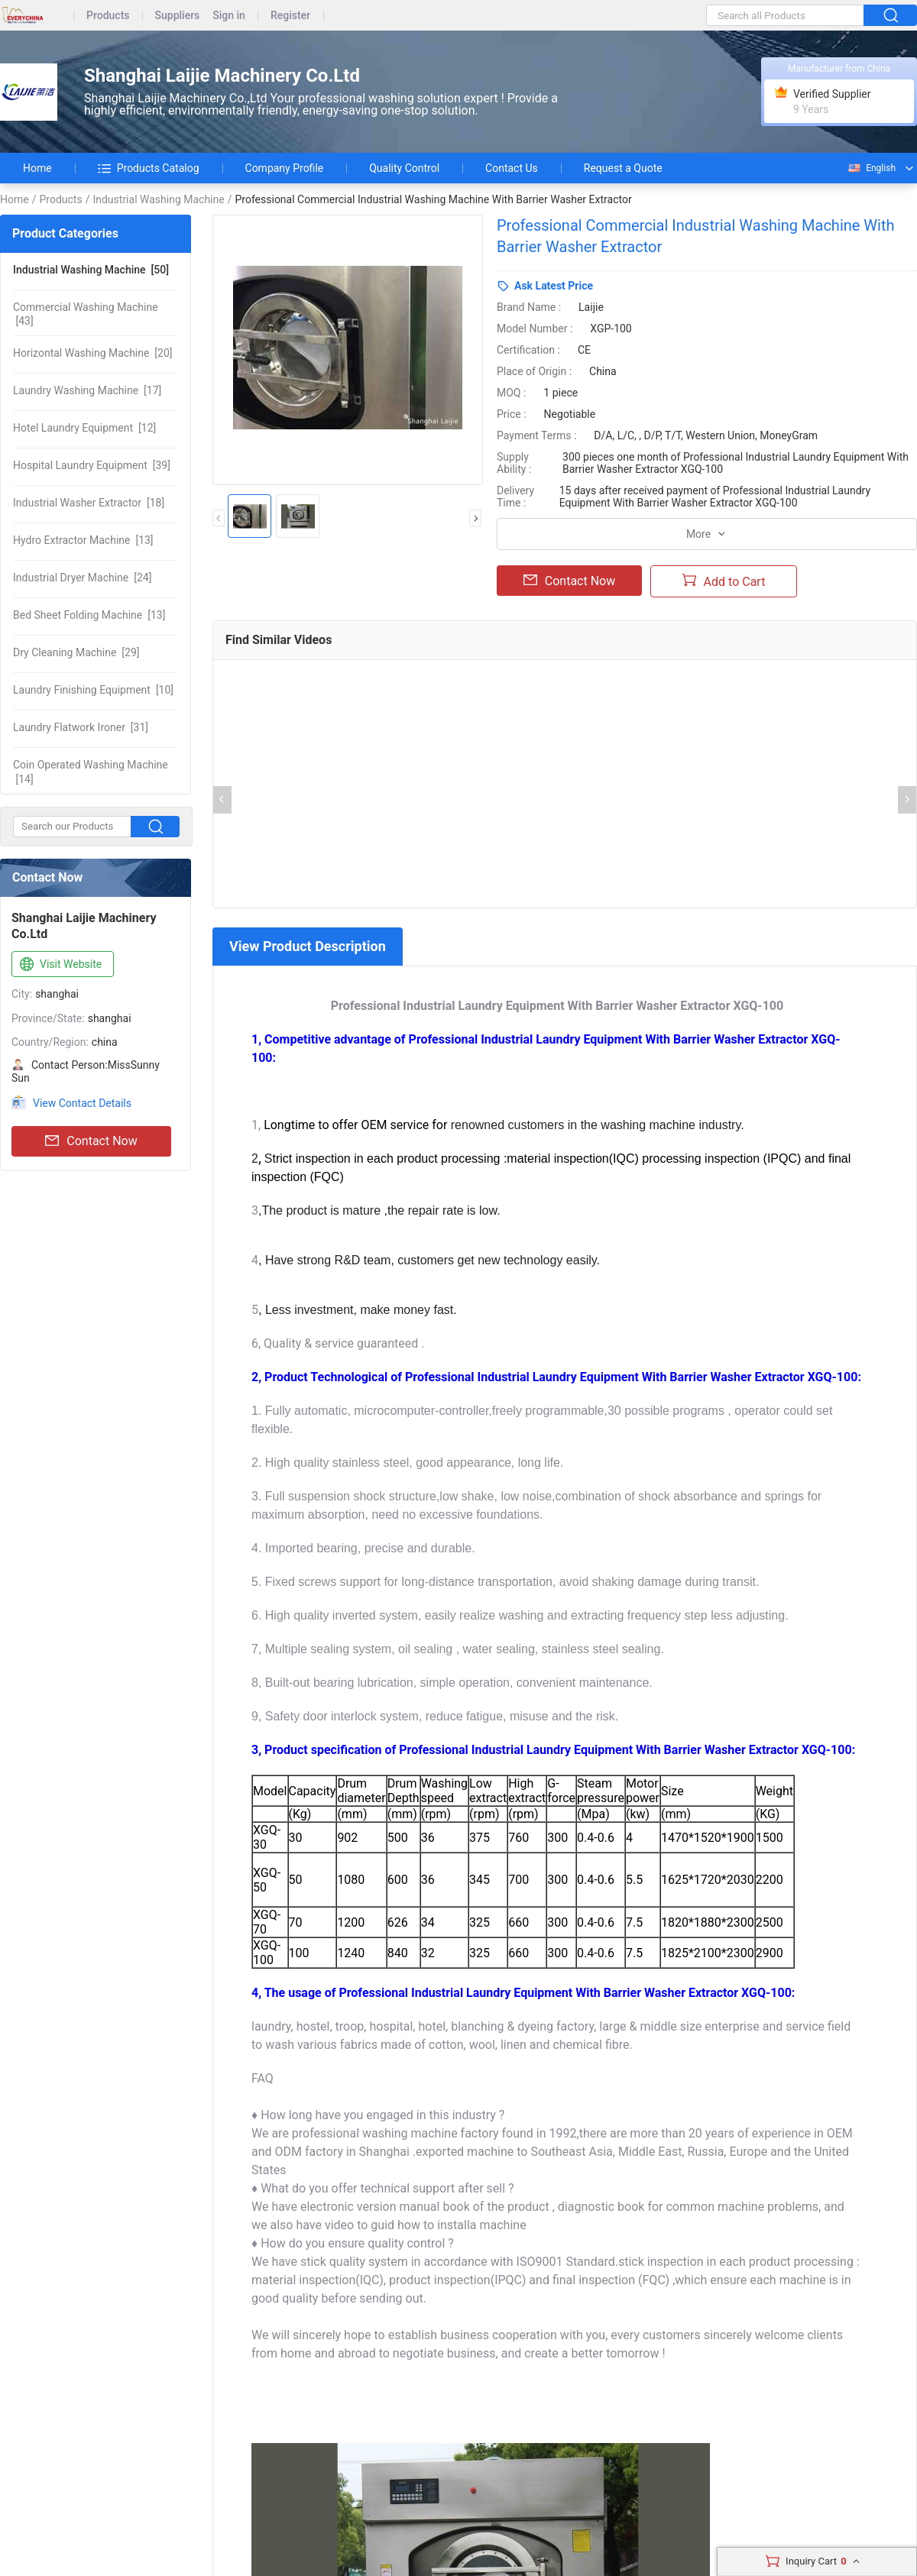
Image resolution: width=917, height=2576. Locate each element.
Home (37, 168)
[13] (83, 540)
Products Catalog (148, 168)
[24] (82, 577)
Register (290, 16)
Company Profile (284, 168)
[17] (87, 390)
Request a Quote (623, 168)
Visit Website (59, 964)
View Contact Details (82, 1103)
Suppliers (177, 16)
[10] (93, 690)
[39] (91, 465)
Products (108, 16)
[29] (76, 652)
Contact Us (511, 168)
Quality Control (404, 168)
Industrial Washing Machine (158, 199)
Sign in (228, 16)
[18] (88, 503)
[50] (91, 270)
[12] (84, 428)
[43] (85, 314)
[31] (80, 727)
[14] (90, 772)
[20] (93, 353)
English (871, 168)
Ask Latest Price (553, 286)
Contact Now (91, 1141)
